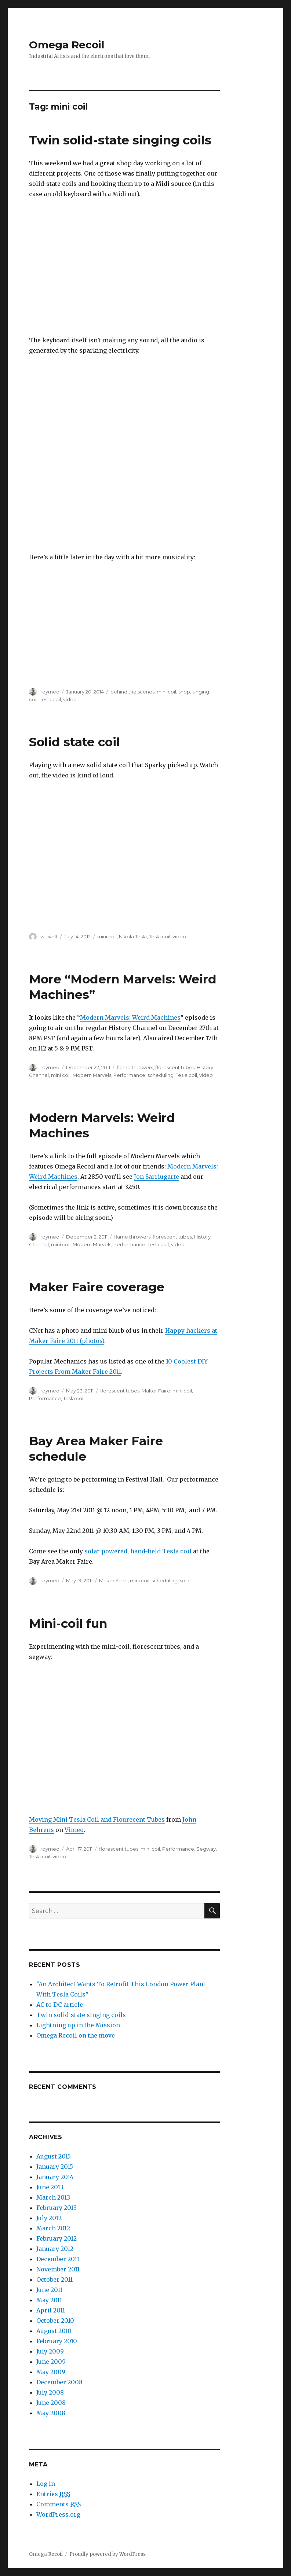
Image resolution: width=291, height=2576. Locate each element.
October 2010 (55, 2320)
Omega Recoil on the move (75, 2035)
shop (184, 692)
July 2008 (50, 2392)
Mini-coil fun (68, 1623)
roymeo (49, 692)
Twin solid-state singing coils (120, 140)
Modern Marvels (92, 1075)
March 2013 (53, 2197)
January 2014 (54, 2177)
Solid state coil (74, 742)
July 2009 (50, 2351)
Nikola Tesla (133, 936)
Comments (58, 2504)
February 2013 (56, 2207)
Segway (206, 1849)
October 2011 (54, 2279)
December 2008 (59, 2382)
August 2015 (53, 2156)
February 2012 (56, 2238)
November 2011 (58, 2269)
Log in (45, 2483)
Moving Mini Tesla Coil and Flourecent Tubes (97, 1819)
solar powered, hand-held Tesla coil (138, 1551)
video (70, 699)
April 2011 (50, 2310)
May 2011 (49, 2300)
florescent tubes (174, 1067)
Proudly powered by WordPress (107, 2554)
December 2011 (57, 2259)
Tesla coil (50, 699)
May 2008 (50, 2413)
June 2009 (51, 2361)
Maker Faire (156, 1391)
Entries (53, 2494)
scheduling (161, 1075)
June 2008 (51, 2402)
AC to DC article (59, 2004)
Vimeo (74, 1829)
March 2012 (53, 2228)
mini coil (166, 692)
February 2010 (56, 2341)
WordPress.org (58, 2514)
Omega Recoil (66, 44)
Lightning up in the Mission (78, 2025)
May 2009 (50, 2372)
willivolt (49, 936)
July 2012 (49, 2218)
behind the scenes (132, 692)
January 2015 (54, 2166)
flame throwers (135, 1067)
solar (185, 1580)
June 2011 (49, 2289)
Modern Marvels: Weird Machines (130, 1017)
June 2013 (49, 2187)
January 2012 (54, 2248)
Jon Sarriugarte (156, 1176)
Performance (129, 1075)
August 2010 (54, 2330)
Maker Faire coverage (96, 1287)
